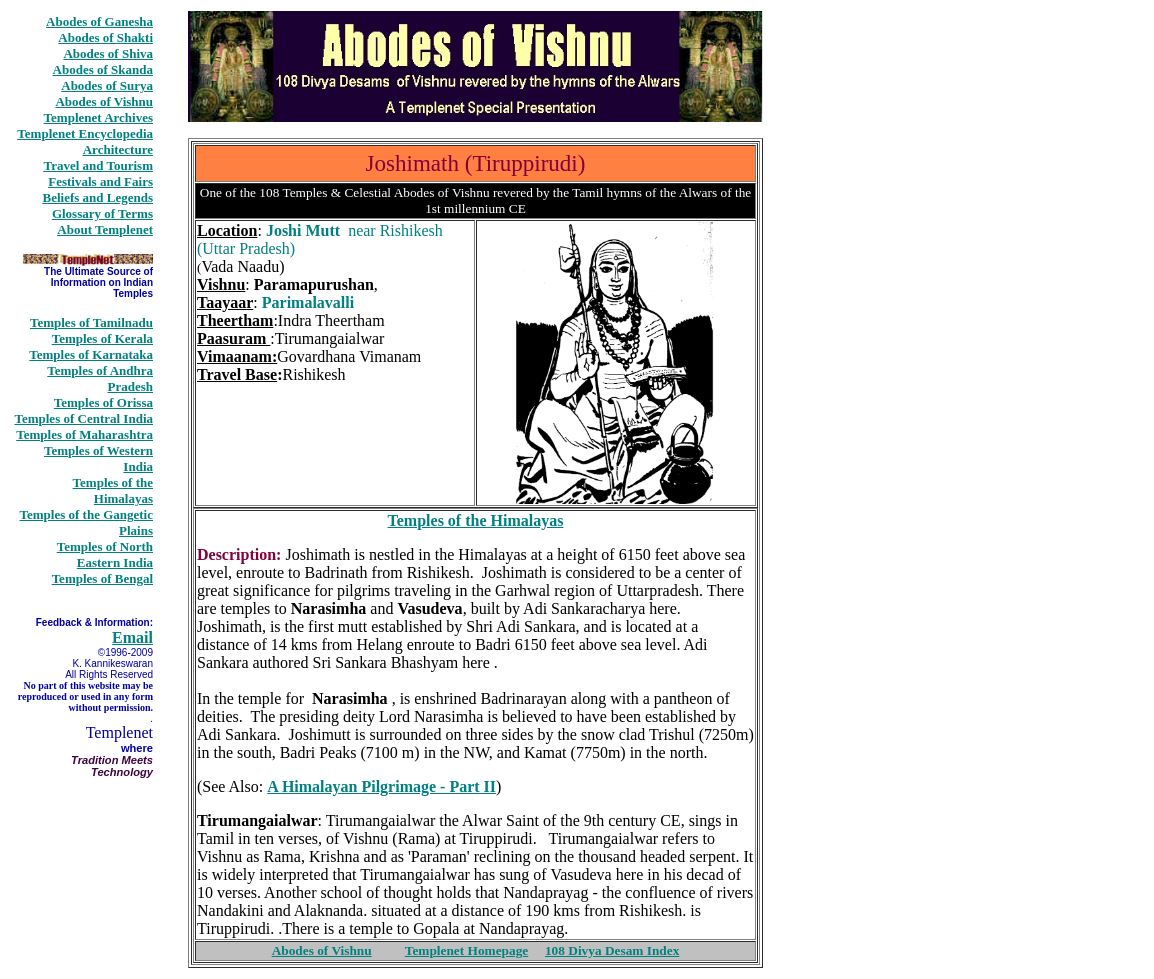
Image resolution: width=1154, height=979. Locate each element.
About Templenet (105, 229)
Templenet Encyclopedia (85, 133)
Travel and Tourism (98, 165)
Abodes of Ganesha (99, 21)
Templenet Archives (98, 117)
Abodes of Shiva (108, 53)
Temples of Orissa (103, 402)
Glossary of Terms (102, 213)
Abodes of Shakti (105, 37)
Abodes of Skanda (103, 69)
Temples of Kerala (102, 338)
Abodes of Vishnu (104, 101)
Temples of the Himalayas (113, 490)
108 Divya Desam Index (612, 950)
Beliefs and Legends (97, 197)
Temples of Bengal (102, 578)
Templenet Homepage (467, 950)
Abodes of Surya (107, 85)
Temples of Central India (83, 418)
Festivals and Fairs (100, 181)
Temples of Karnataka (91, 354)
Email (132, 637)
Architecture (118, 149)
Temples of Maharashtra (84, 434)
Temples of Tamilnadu (91, 322)
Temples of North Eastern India (105, 554)
